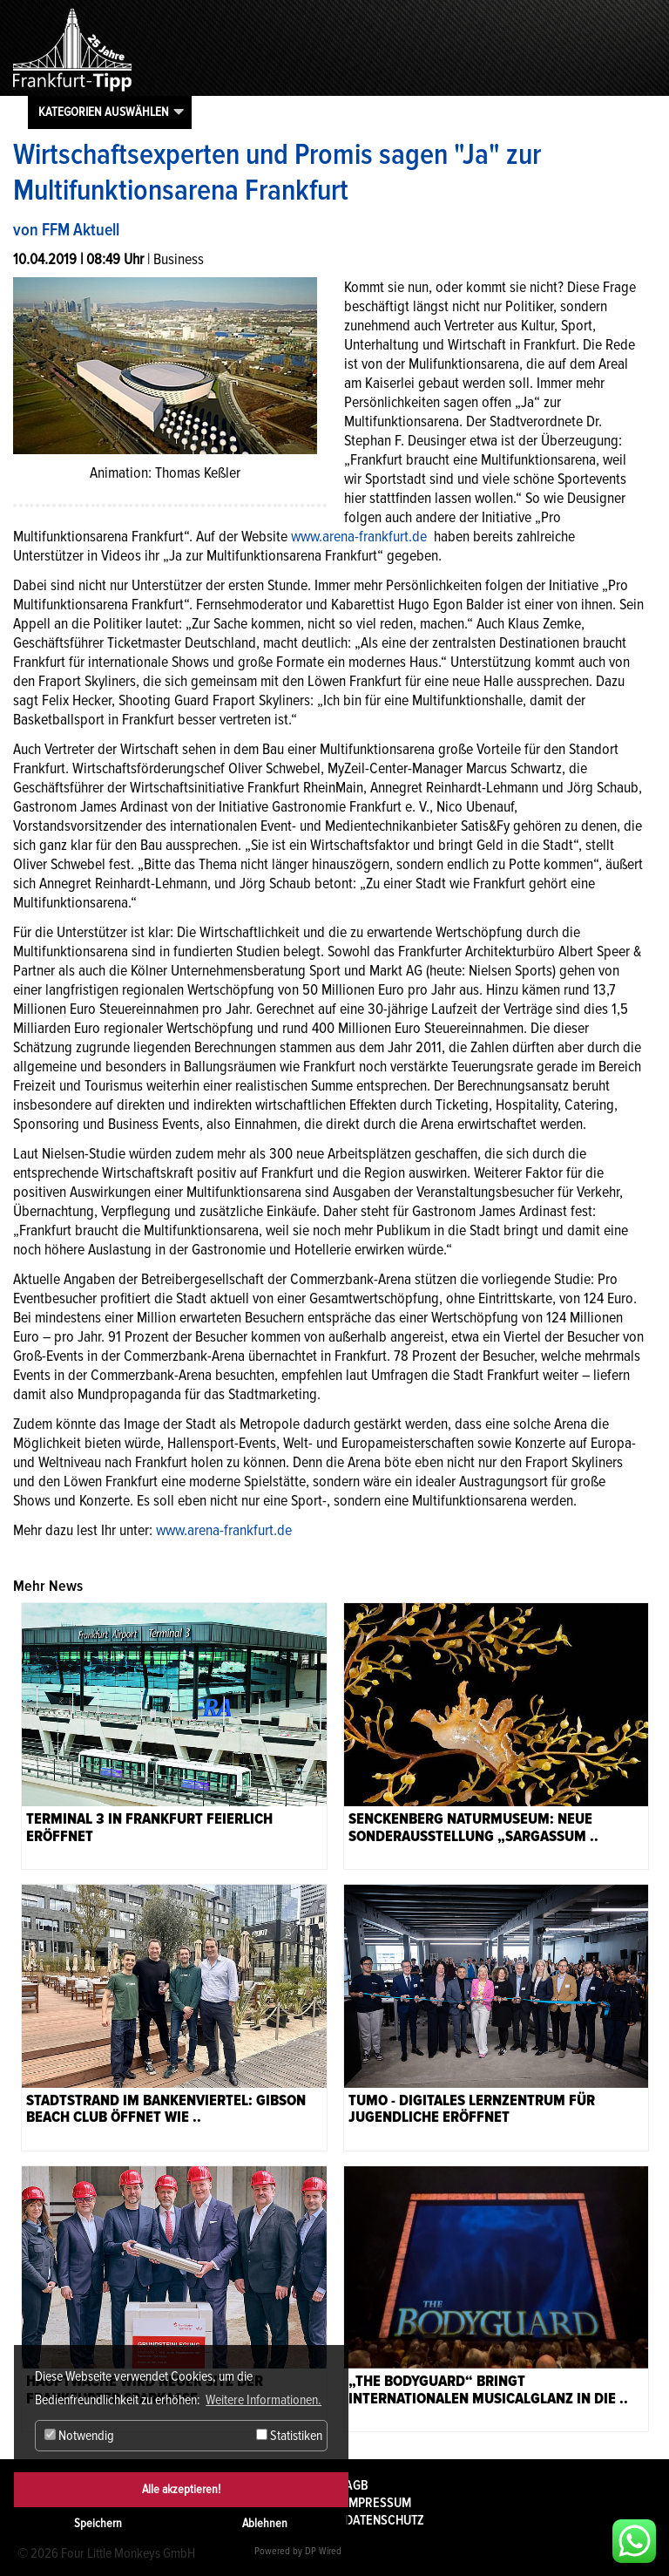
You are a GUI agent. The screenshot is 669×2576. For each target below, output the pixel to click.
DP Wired (323, 2551)
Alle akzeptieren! (181, 2489)
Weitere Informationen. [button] (263, 2400)
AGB (356, 2485)
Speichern (98, 2523)
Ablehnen (264, 2523)
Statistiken (289, 2435)
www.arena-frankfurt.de (360, 536)
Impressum (378, 2502)
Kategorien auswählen (103, 111)
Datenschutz (384, 2520)
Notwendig (79, 2435)
